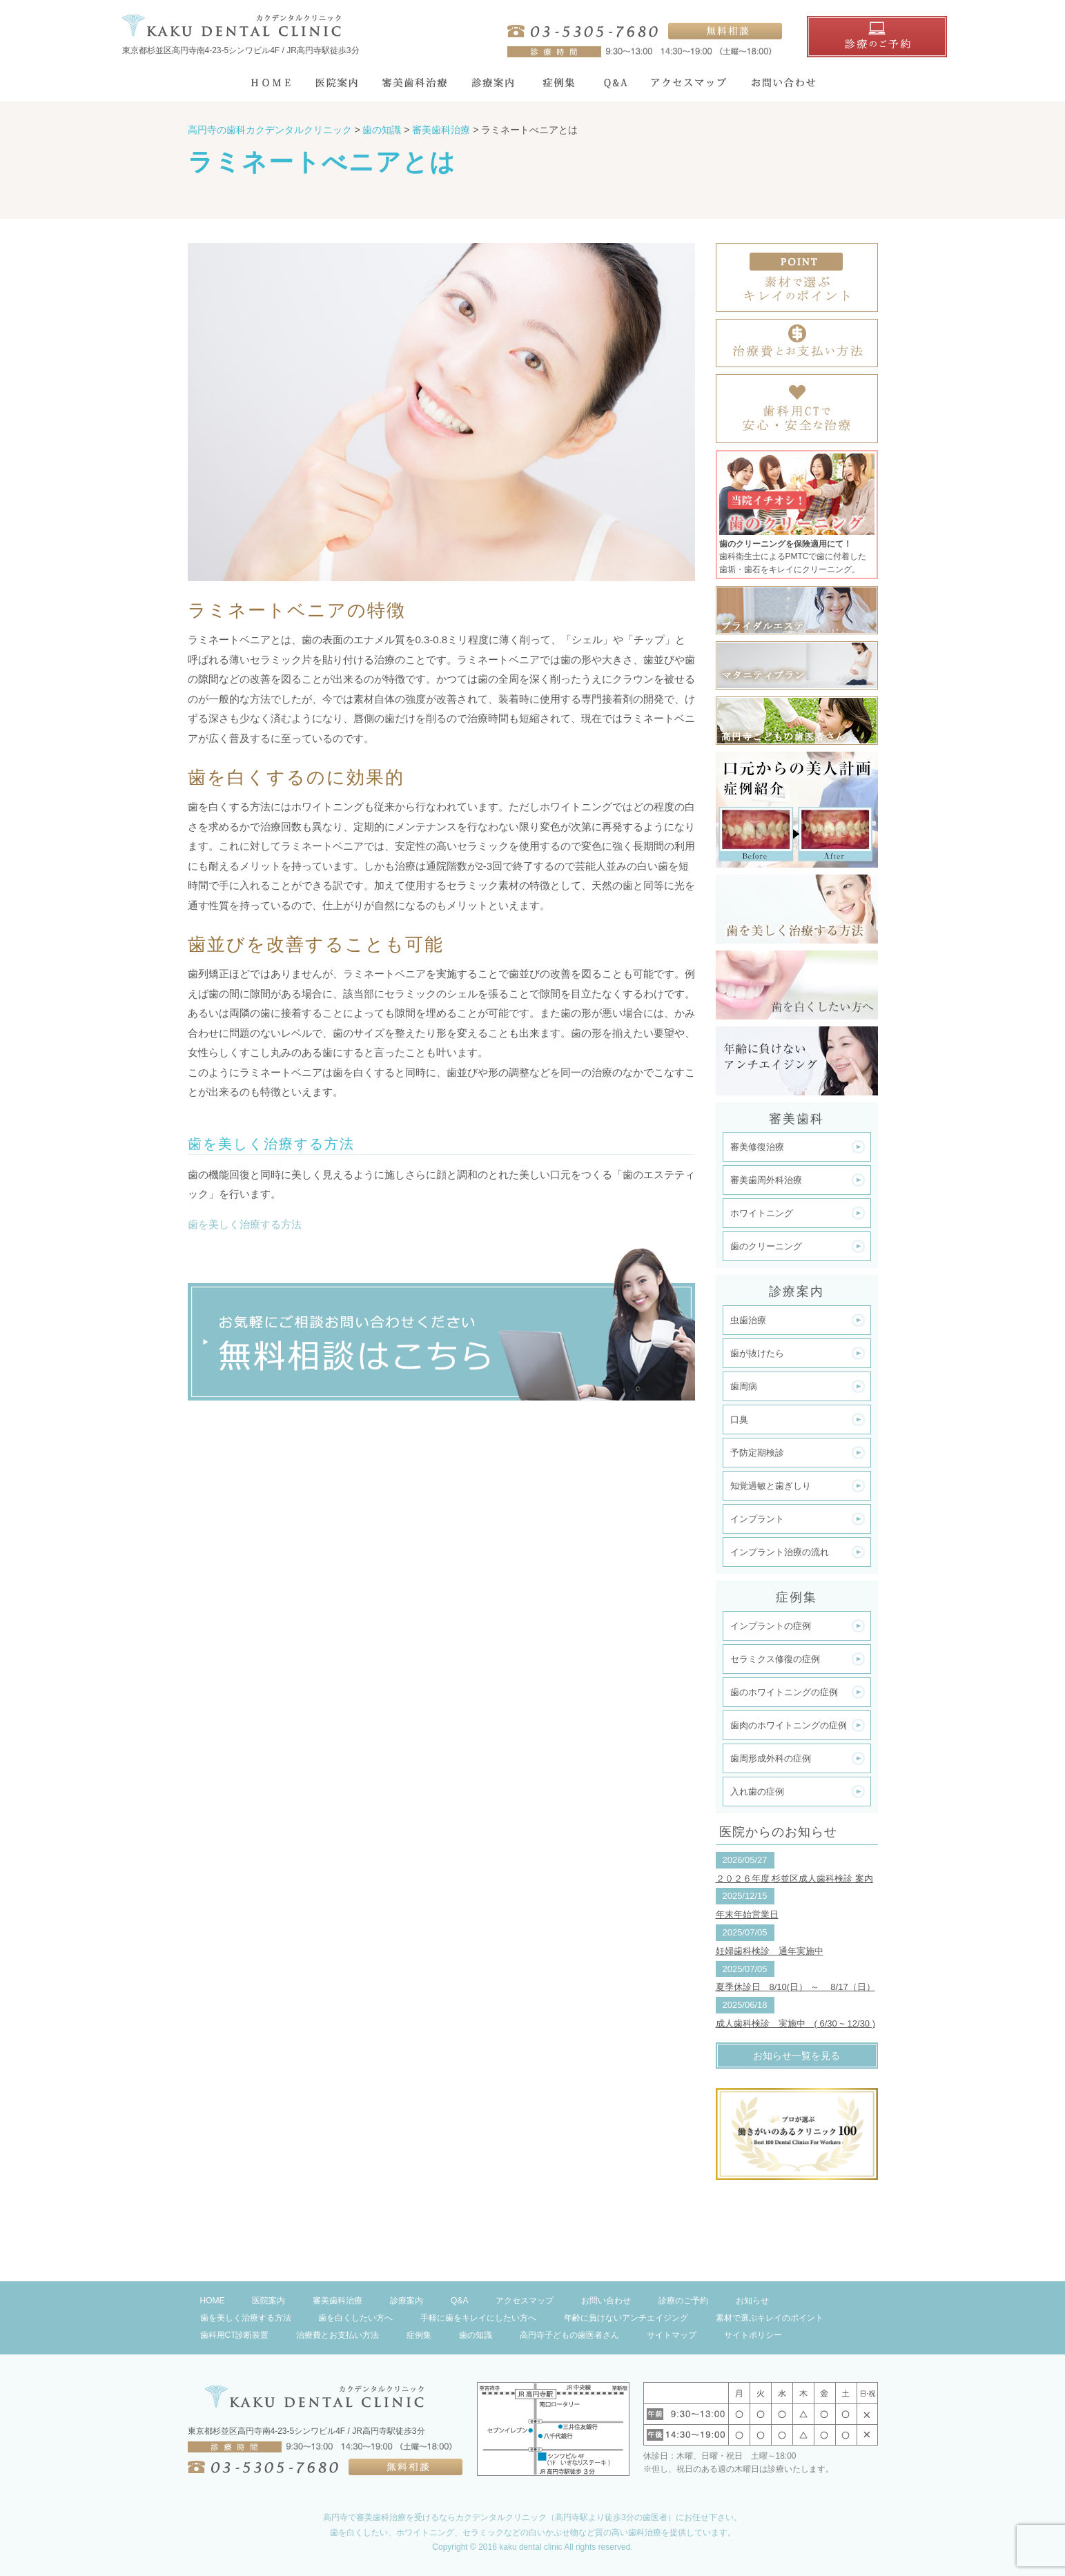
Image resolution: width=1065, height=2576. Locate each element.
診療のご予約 (683, 2300)
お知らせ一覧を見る (796, 2055)
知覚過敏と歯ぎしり (770, 1486)
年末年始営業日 (747, 1914)
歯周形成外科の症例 (770, 1758)
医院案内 (268, 2300)
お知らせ (752, 2300)
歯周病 (743, 1386)
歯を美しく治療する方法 (245, 1224)
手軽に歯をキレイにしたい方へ (478, 2318)
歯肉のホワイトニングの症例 (788, 1725)
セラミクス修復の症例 (775, 1659)
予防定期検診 (757, 1452)
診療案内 (406, 2300)
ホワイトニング (761, 1213)
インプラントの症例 (770, 1626)
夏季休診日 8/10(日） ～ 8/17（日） (795, 1987)
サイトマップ (671, 2335)
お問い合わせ (606, 2300)
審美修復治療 (757, 1147)
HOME (212, 2300)
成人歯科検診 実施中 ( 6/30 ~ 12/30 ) (796, 2023)
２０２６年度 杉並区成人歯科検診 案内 (794, 1878)
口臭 (739, 1419)
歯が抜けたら (757, 1353)
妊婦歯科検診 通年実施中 (769, 1951)
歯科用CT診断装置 (234, 2335)
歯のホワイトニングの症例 (784, 1692)
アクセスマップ (525, 2300)
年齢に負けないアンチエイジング (626, 2318)
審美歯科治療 (337, 2300)
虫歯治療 (748, 1320)
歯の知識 (475, 2335)
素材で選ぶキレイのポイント (769, 2318)
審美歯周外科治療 (766, 1180)
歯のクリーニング (766, 1246)
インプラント (757, 1519)
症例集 (419, 2335)
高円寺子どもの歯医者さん (569, 2335)
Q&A (459, 2300)
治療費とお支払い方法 (337, 2335)
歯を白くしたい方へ (355, 2318)
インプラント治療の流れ (779, 1552)
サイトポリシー (753, 2335)
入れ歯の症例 (757, 1791)
